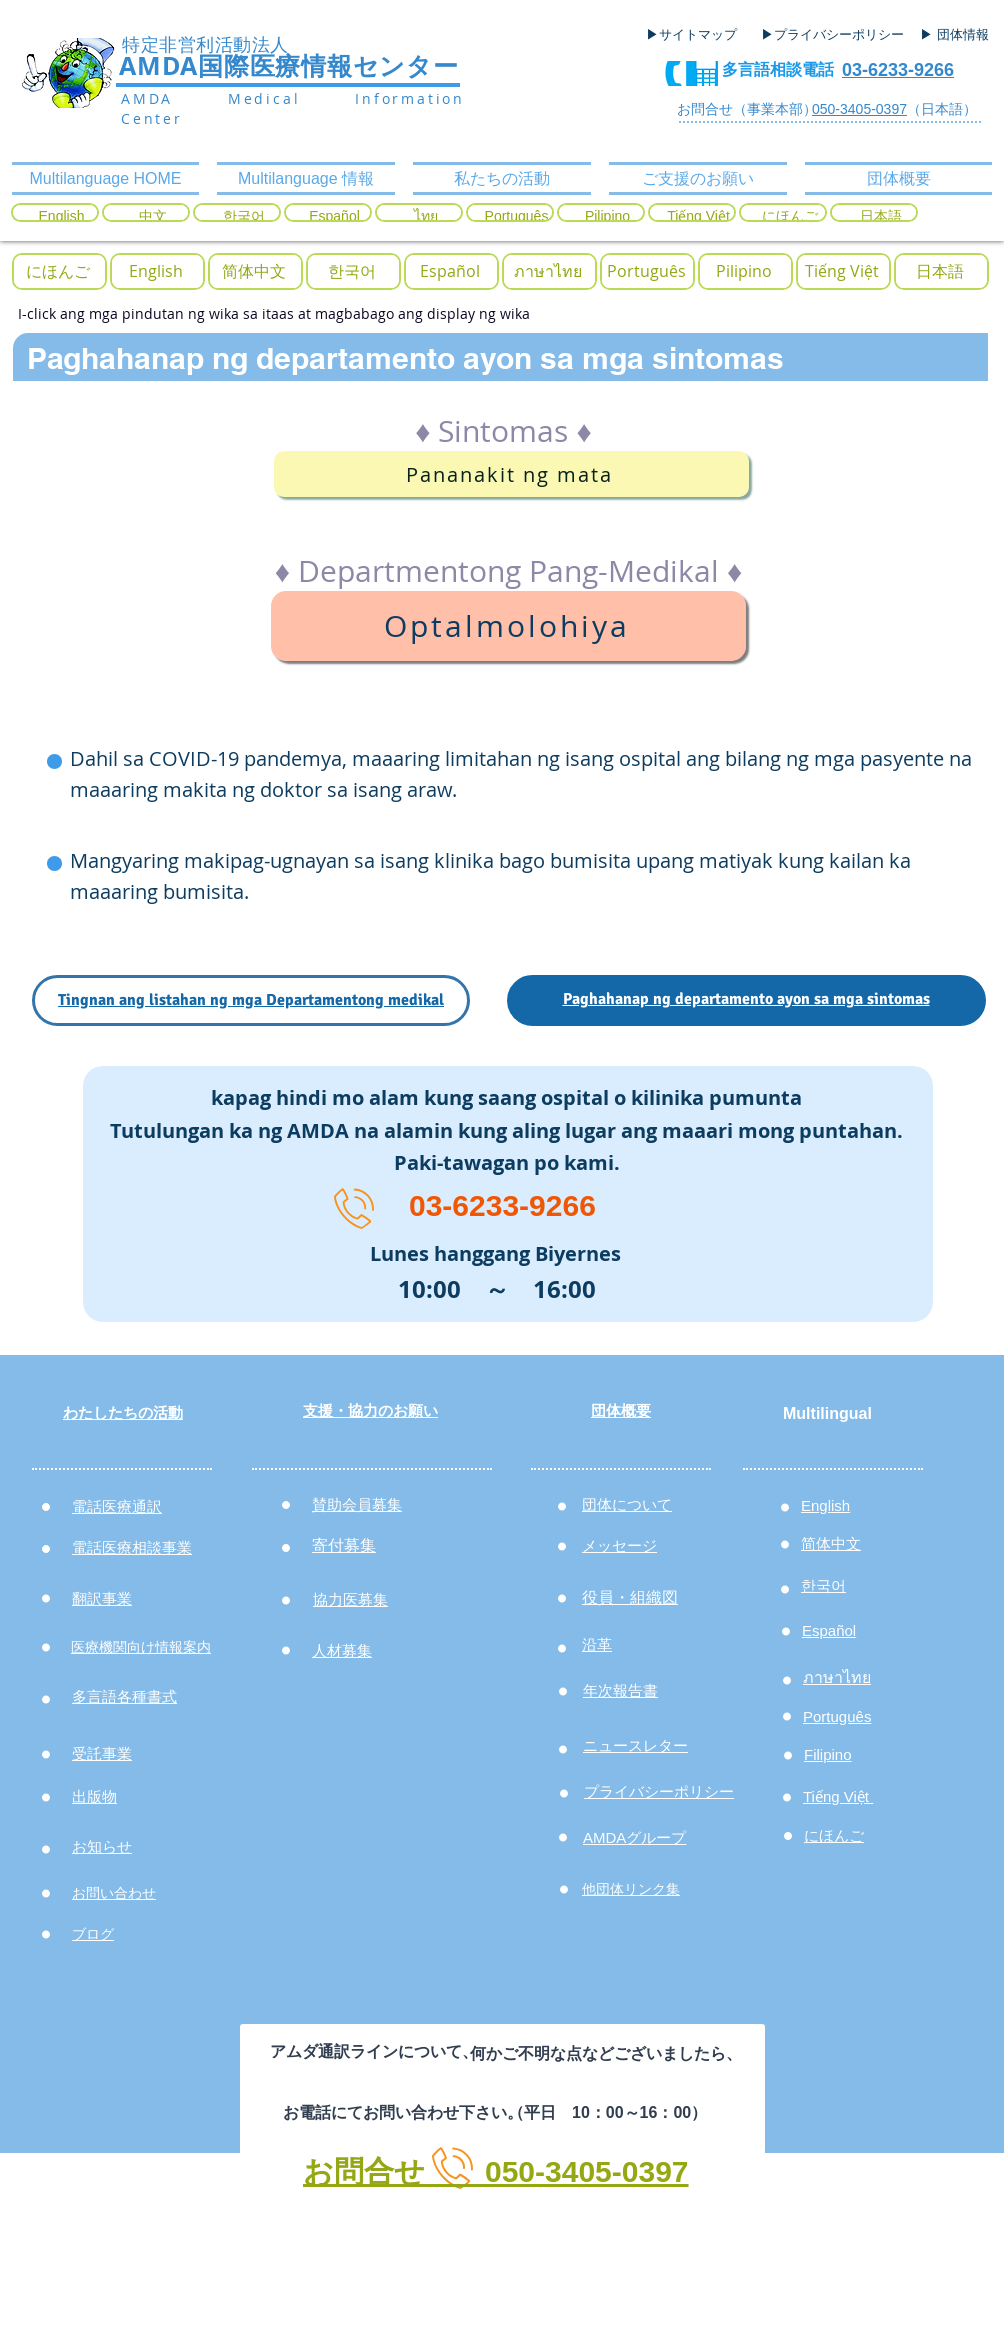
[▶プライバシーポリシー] (835, 35)
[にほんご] (789, 217)
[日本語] (880, 217)
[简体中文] (254, 271)
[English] (61, 217)
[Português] (516, 217)
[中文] (152, 217)
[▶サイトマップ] (698, 35)
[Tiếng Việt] (698, 217)
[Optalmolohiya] (508, 626)
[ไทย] (425, 217)
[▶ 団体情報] (962, 35)
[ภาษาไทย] (548, 271)
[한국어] (243, 217)
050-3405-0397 (859, 109)
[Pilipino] (607, 217)
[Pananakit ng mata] (511, 474)
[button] (58, 271)
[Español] (334, 217)
